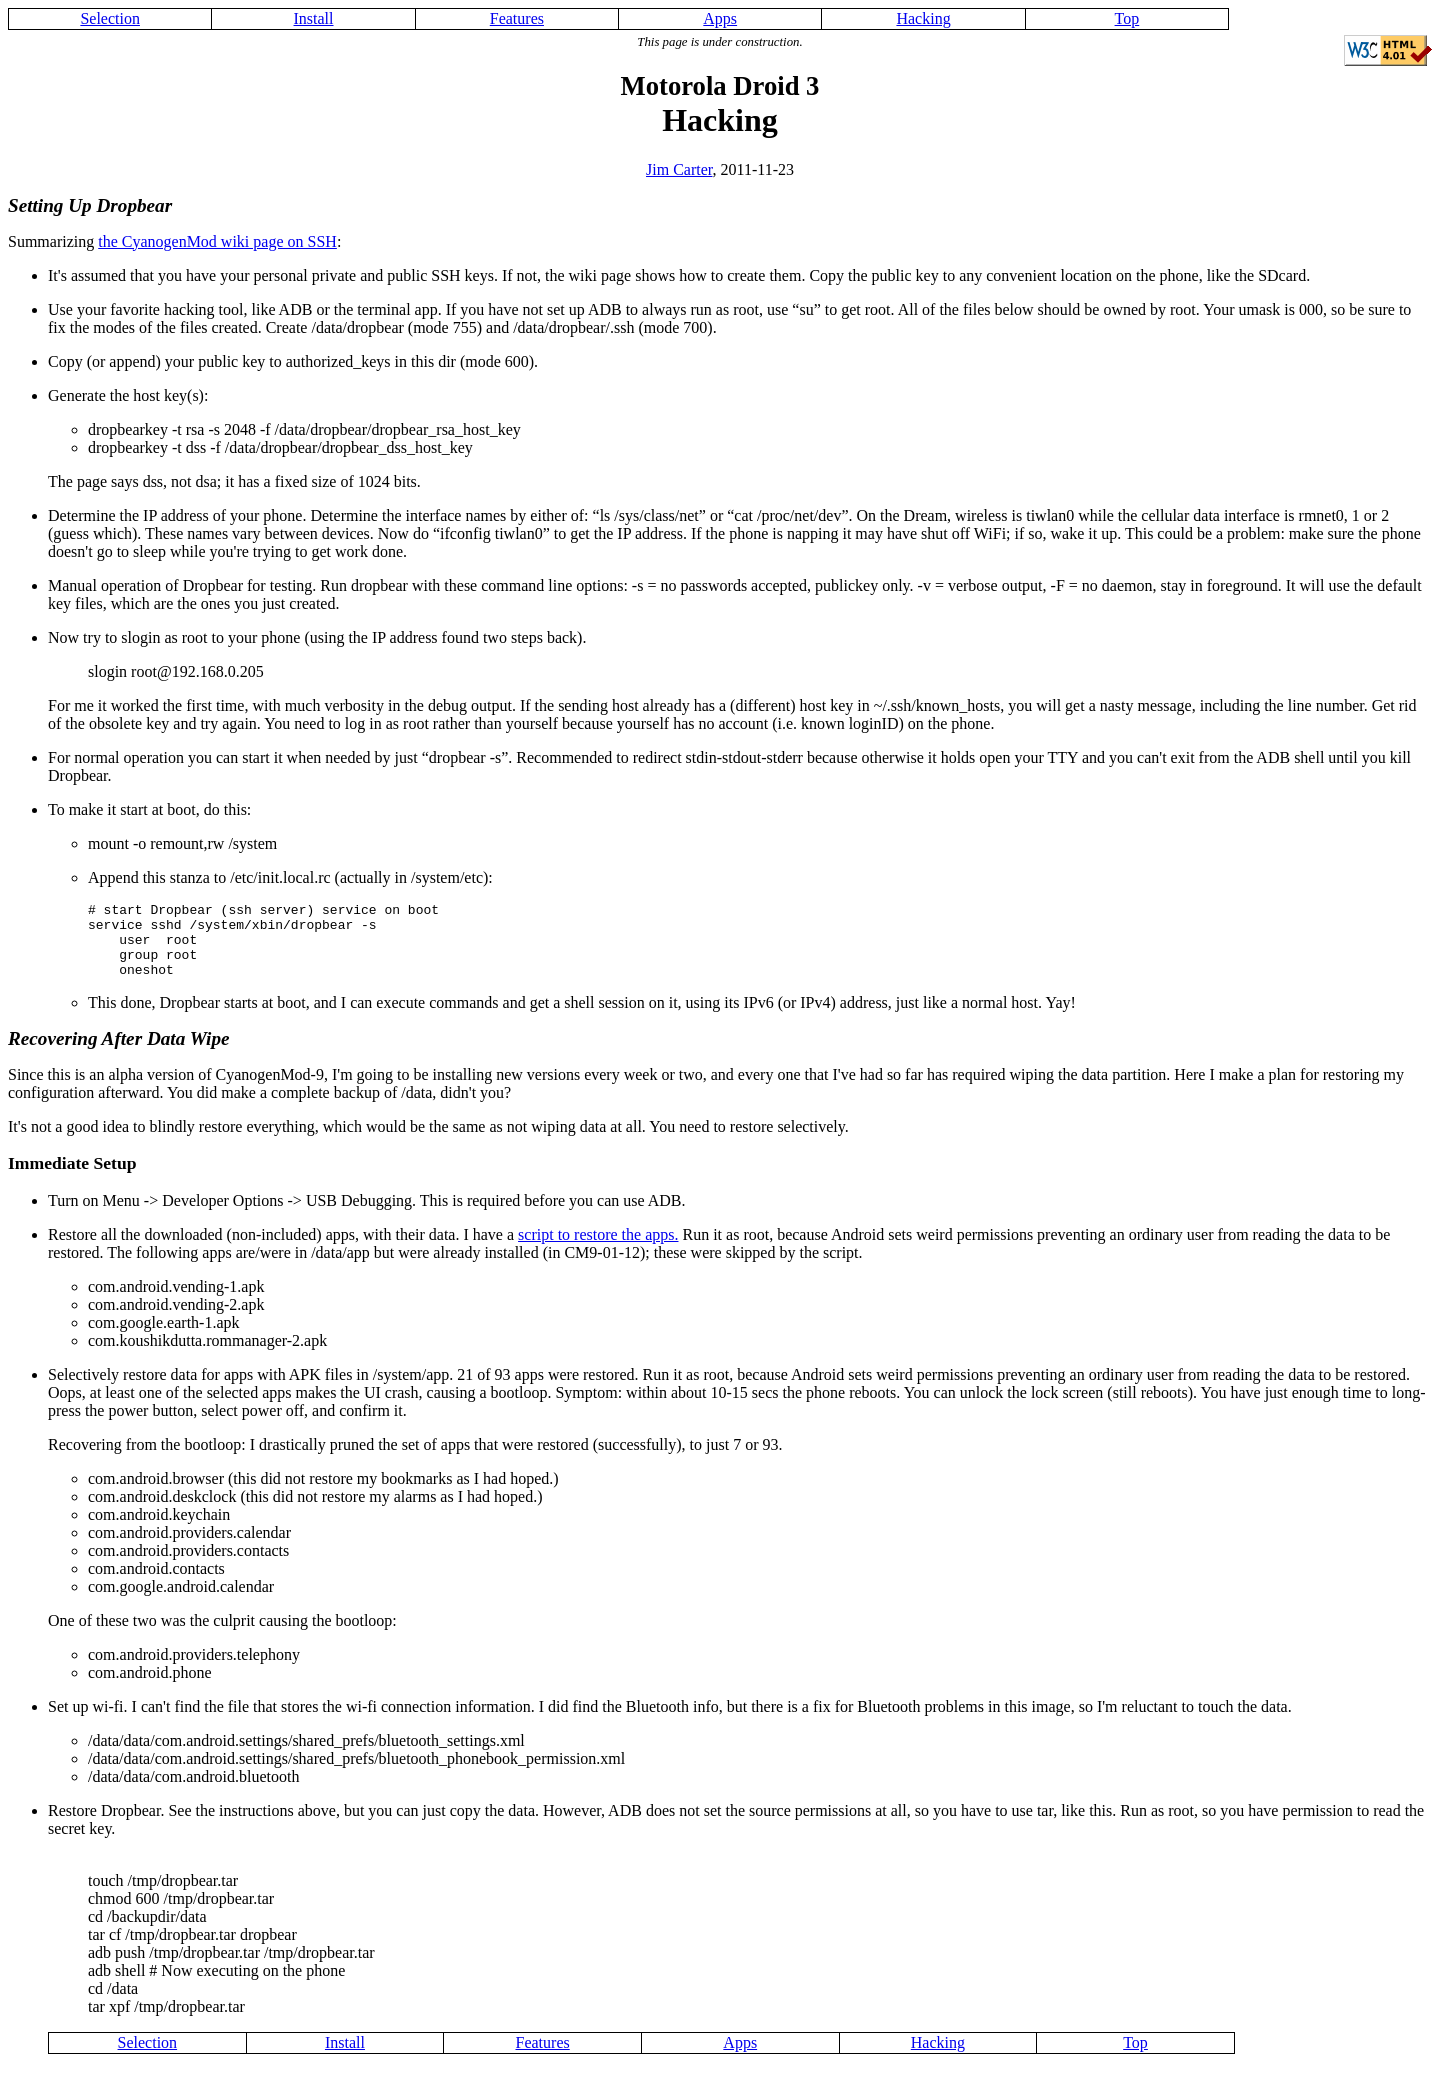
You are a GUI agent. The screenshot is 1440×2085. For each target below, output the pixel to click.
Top (1127, 18)
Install (314, 18)
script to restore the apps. (598, 1249)
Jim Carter (679, 169)
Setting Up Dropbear (90, 205)
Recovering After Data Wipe (119, 1053)
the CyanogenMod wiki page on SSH (217, 241)
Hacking (923, 18)
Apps (720, 18)
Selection (110, 18)
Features (517, 18)
